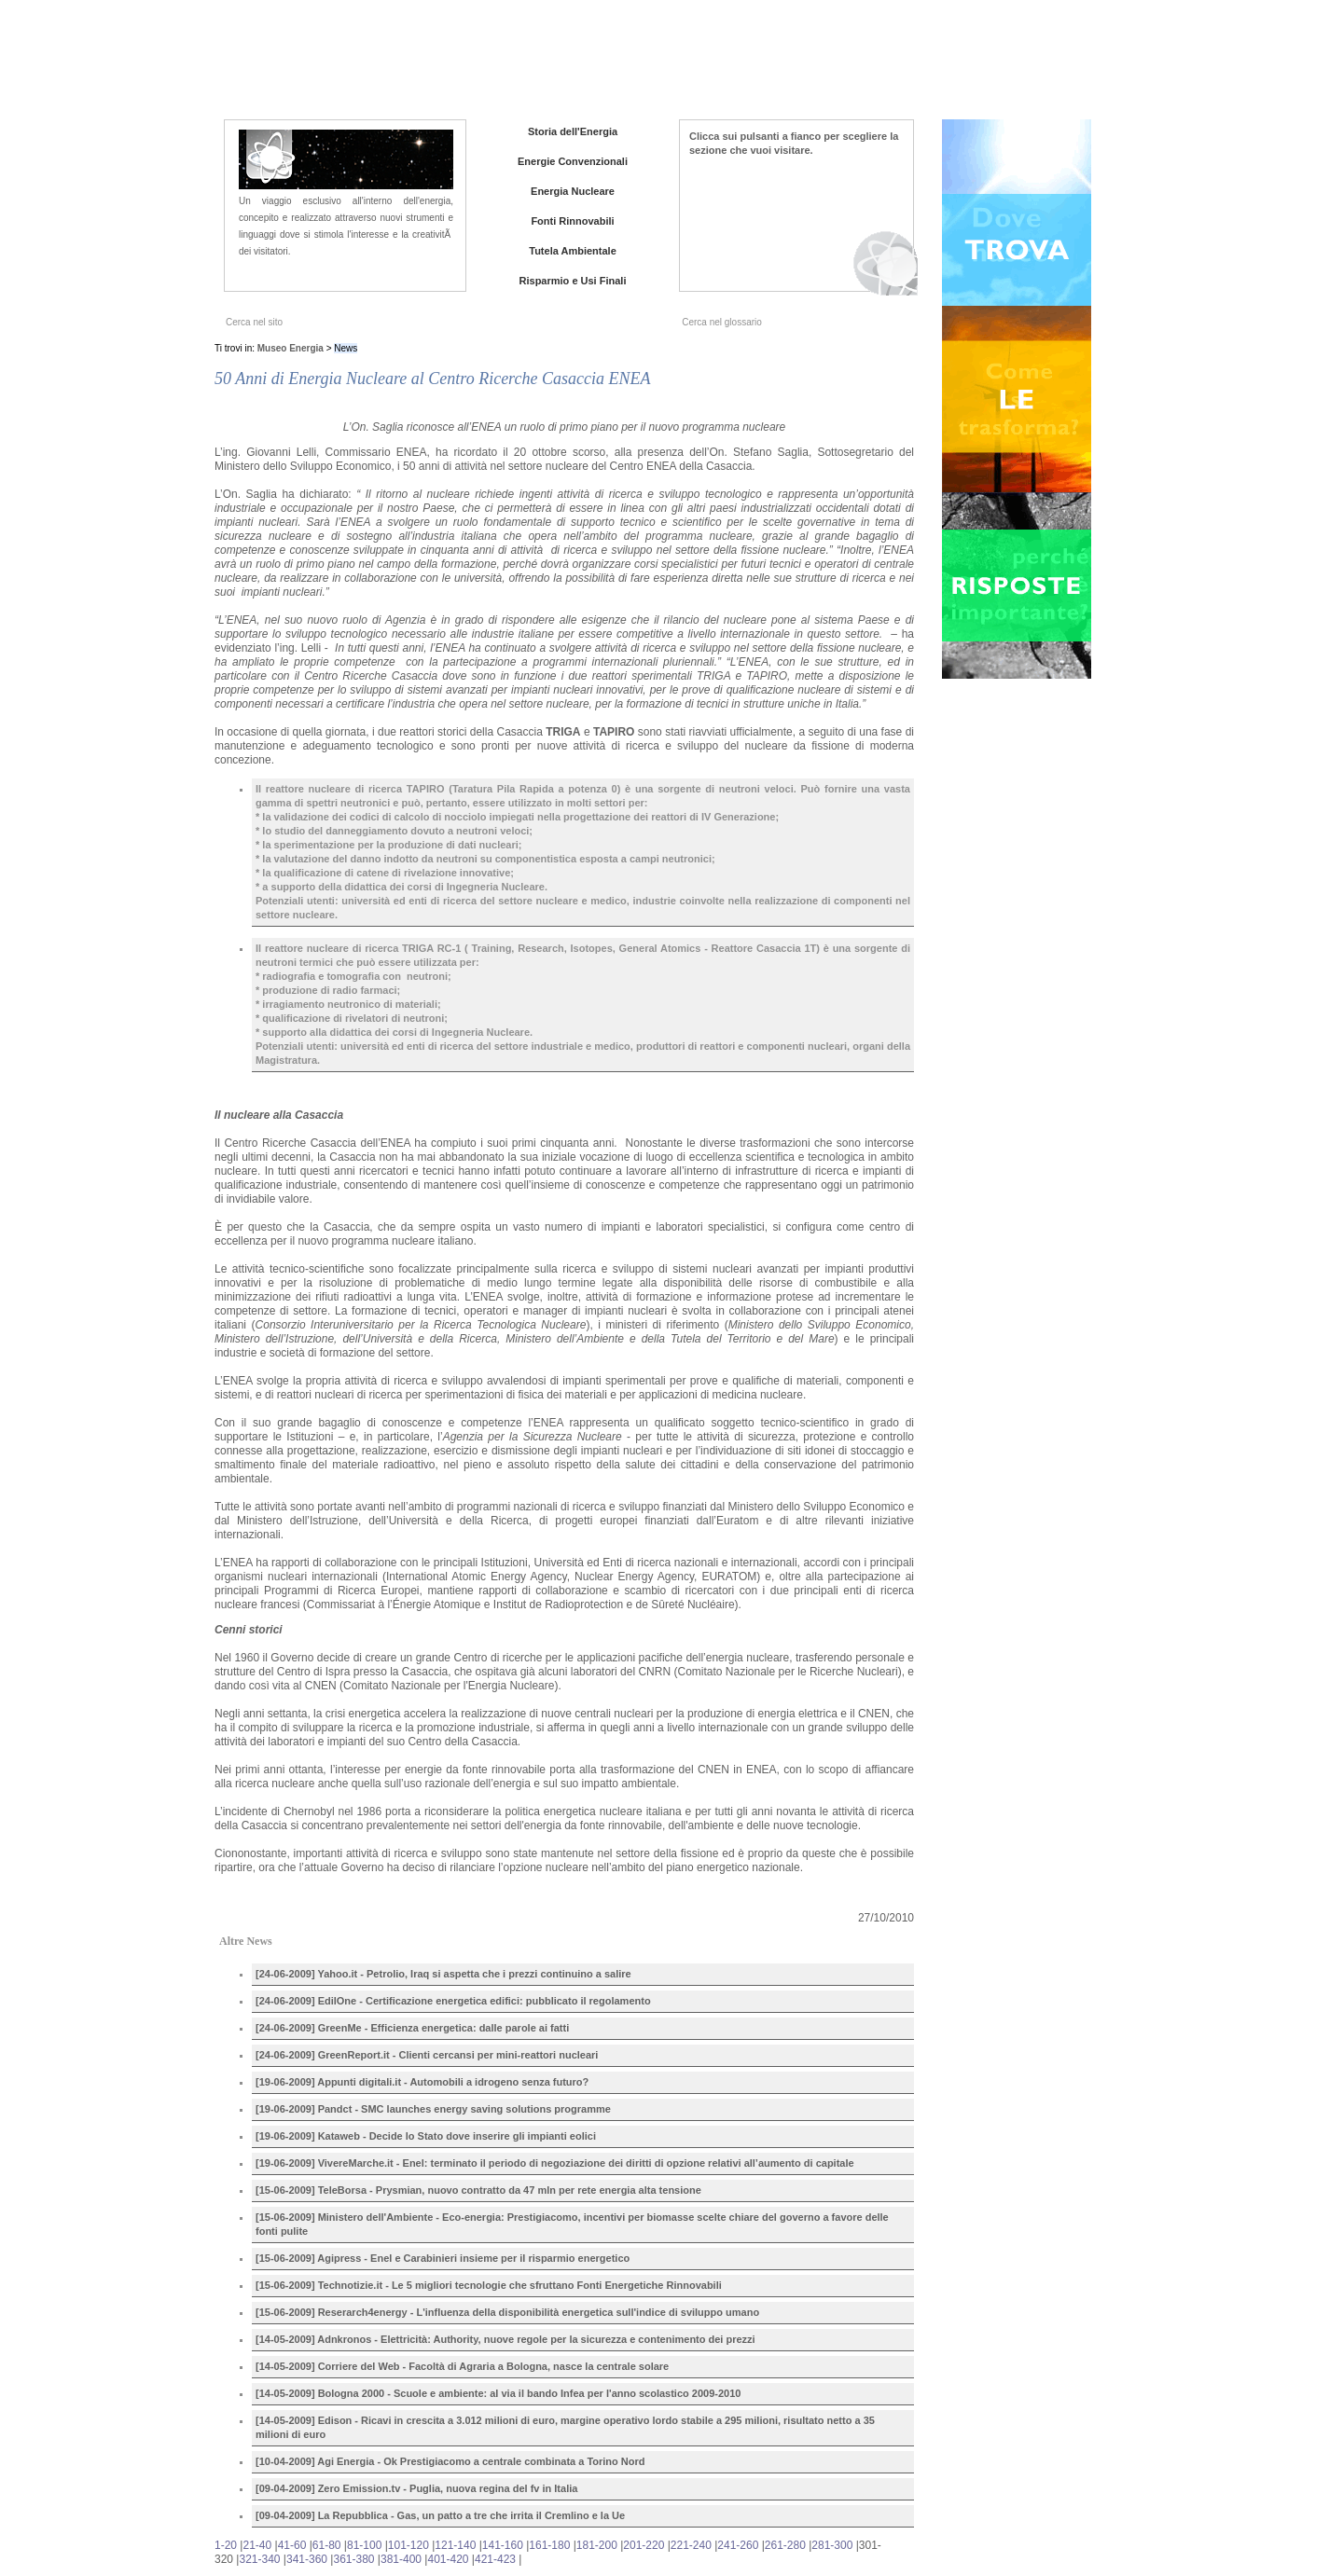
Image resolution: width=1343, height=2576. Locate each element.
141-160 (502, 2545)
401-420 (447, 2559)
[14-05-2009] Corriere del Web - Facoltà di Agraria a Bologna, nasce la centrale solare (462, 2366)
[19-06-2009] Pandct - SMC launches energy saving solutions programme (433, 2109)
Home (760, 65)
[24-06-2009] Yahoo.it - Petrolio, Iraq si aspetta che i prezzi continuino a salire (443, 1973)
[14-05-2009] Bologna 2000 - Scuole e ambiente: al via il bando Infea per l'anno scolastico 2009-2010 (498, 2393)
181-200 (596, 2545)
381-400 (401, 2559)
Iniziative (928, 65)
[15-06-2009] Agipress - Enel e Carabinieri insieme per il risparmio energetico (443, 2258)
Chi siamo (818, 65)
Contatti (987, 65)
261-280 (785, 2545)
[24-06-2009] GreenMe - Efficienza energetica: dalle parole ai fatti (412, 2027)
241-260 (737, 2545)
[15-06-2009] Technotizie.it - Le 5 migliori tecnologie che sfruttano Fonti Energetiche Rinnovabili (489, 2285)
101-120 (408, 2545)
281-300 (831, 2545)
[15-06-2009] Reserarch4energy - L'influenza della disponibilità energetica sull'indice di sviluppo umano (507, 2312)
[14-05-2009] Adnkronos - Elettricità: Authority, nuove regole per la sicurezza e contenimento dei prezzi (505, 2339)
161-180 (549, 2545)
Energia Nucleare (573, 191)
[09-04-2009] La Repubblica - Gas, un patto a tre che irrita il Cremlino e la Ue (440, 2515)
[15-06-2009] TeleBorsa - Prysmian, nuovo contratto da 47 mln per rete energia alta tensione (478, 2190)
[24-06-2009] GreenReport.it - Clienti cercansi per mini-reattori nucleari (427, 2054)
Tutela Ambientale (572, 250)
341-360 (306, 2559)
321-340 (259, 2559)
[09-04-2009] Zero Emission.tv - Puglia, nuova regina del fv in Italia (416, 2488)
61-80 (326, 2545)
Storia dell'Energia (572, 131)
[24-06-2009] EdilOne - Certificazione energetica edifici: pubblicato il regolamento (453, 2000)
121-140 (455, 2545)
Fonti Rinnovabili (572, 221)
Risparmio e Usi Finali (573, 280)
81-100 (364, 2545)
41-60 (292, 2545)
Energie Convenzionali (573, 161)
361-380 (353, 2559)
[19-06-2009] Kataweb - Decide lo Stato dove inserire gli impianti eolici (426, 2136)
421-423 (495, 2559)
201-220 (643, 2545)
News (874, 65)
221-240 (691, 2545)
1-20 (226, 2545)
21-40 (256, 2545)
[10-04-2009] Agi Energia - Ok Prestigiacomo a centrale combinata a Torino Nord (450, 2461)
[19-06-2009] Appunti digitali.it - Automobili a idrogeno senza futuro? (422, 2081)
